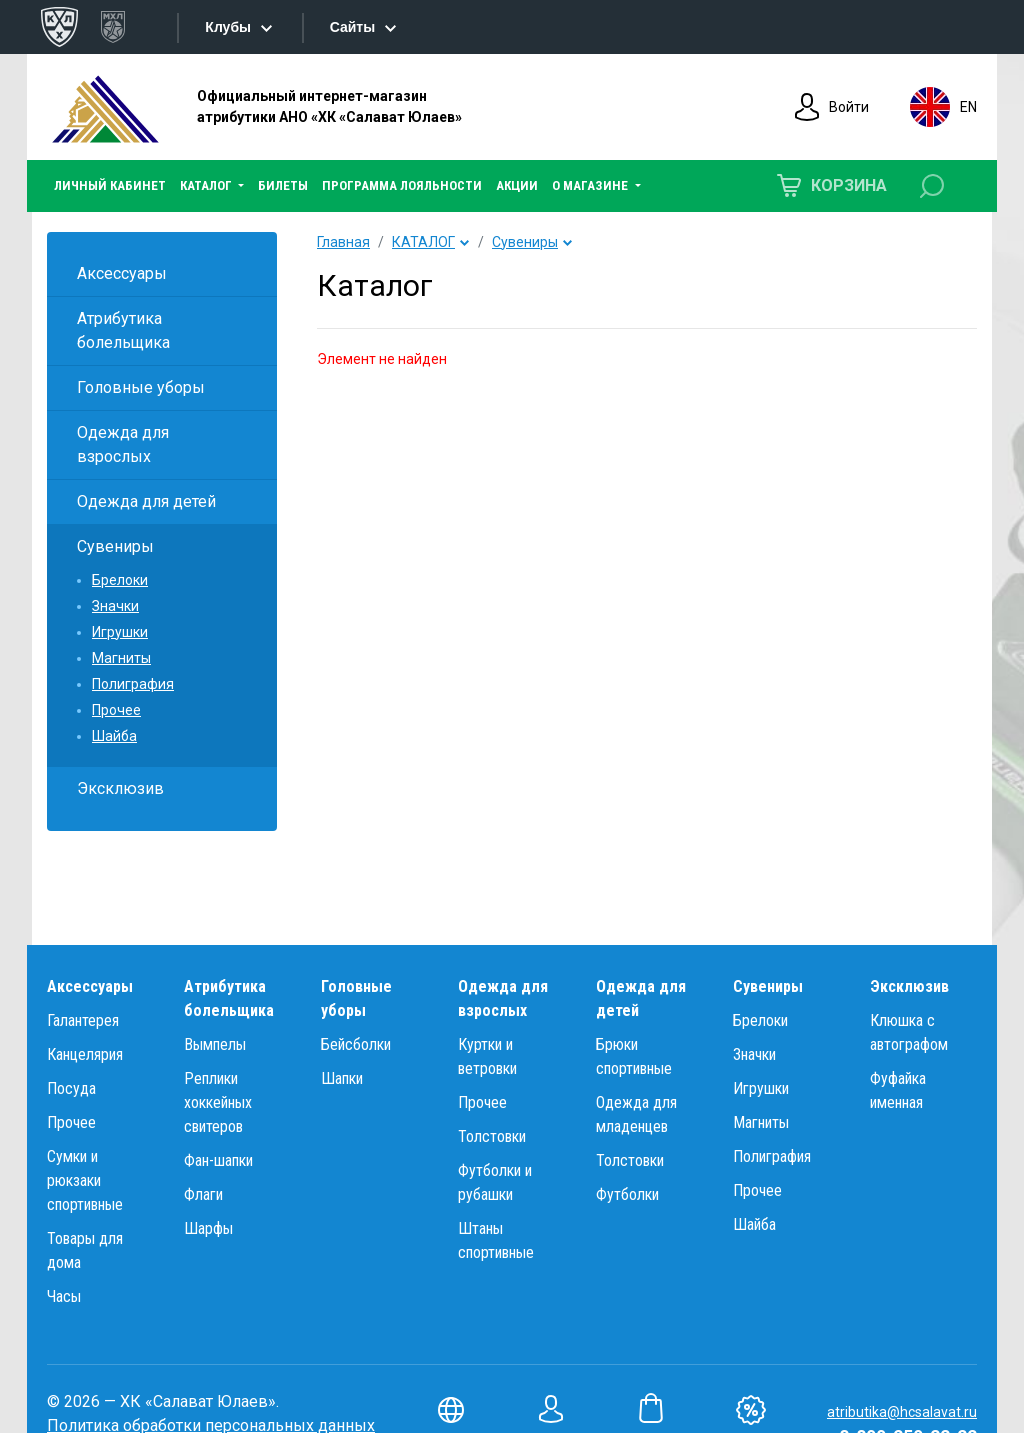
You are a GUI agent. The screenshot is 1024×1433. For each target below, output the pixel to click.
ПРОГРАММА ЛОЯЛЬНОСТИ (402, 185)
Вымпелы (215, 1044)
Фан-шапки (218, 1160)
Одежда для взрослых (123, 444)
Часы (64, 1296)
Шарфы (208, 1228)
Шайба (114, 736)
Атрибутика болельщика (123, 330)
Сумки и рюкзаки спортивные (85, 1180)
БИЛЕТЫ (283, 185)
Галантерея (83, 1020)
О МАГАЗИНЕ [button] (591, 185)
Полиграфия (133, 684)
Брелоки (120, 580)
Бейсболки (356, 1044)
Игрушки (120, 632)
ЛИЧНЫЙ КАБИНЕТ (110, 185)
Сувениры (115, 546)
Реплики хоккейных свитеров (218, 1102)
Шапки (342, 1078)
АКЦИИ (517, 185)
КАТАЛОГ (423, 242)
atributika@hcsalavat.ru (902, 1412)
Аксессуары (122, 273)
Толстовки (492, 1136)
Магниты (121, 658)
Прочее (116, 710)
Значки (115, 606)
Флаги (203, 1194)
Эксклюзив (120, 788)
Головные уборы (141, 387)
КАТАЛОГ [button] (207, 185)
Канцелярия (85, 1054)
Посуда (71, 1088)
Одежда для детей (146, 501)
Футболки (627, 1194)
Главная (343, 242)
